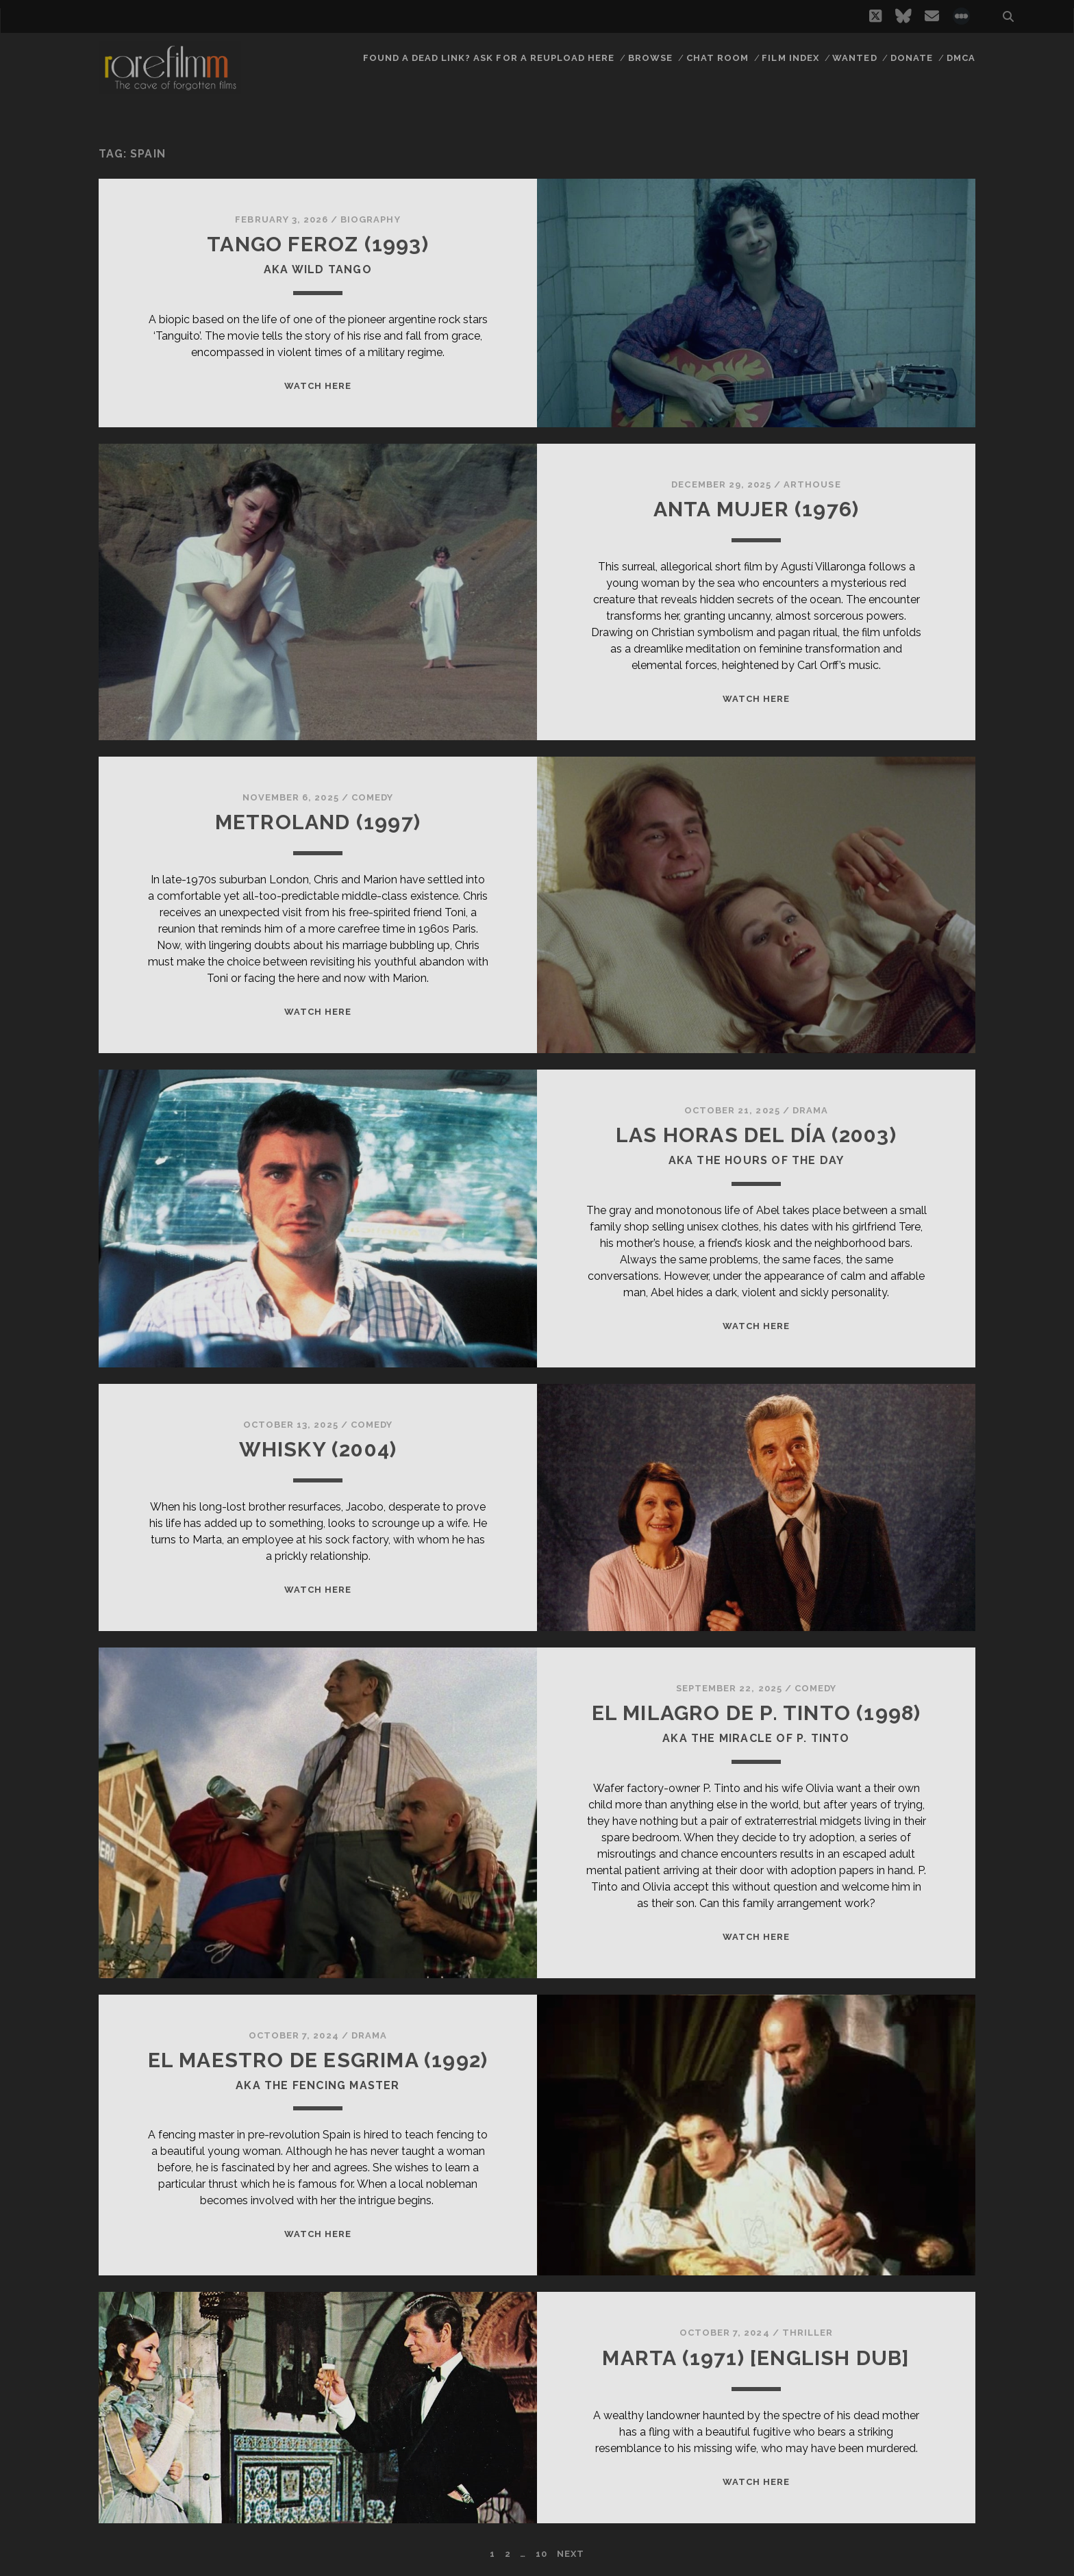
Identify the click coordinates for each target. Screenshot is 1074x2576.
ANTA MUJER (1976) (756, 509)
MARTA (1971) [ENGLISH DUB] (756, 2358)
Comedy (372, 797)
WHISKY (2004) (318, 1449)
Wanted (854, 58)
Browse (650, 58)
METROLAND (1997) (318, 822)
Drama (810, 1110)
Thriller (807, 2332)
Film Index (790, 58)
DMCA (961, 58)
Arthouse (812, 484)
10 (541, 2554)
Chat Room (717, 58)
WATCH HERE (317, 386)
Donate (911, 58)
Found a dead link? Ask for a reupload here (489, 58)
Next (570, 2554)
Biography (370, 219)
